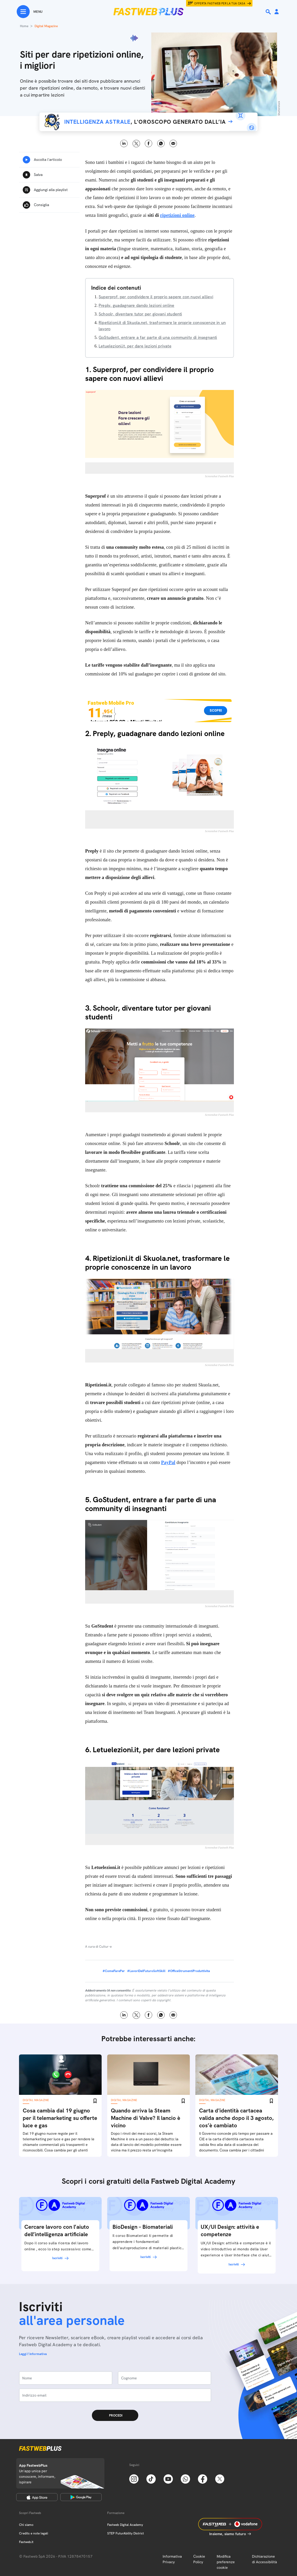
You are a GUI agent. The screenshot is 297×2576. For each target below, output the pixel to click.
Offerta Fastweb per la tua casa (219, 3)
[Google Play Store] (81, 2497)
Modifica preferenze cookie (226, 2562)
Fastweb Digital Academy (125, 2525)
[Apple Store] (37, 2497)
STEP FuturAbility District (125, 2533)
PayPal (168, 1462)
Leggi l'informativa (33, 2354)
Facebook (148, 143)
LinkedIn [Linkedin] (124, 143)
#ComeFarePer (114, 1971)
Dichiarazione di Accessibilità (264, 2559)
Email (173, 143)
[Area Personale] (276, 12)
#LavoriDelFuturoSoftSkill (146, 1971)
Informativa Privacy (172, 2559)
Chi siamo (26, 2525)
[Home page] (148, 11)
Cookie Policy (199, 2559)
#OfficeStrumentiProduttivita (189, 1971)
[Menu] (29, 11)
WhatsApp (161, 143)
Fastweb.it (26, 2542)
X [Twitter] (136, 143)
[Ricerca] (269, 12)
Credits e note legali (33, 2533)
